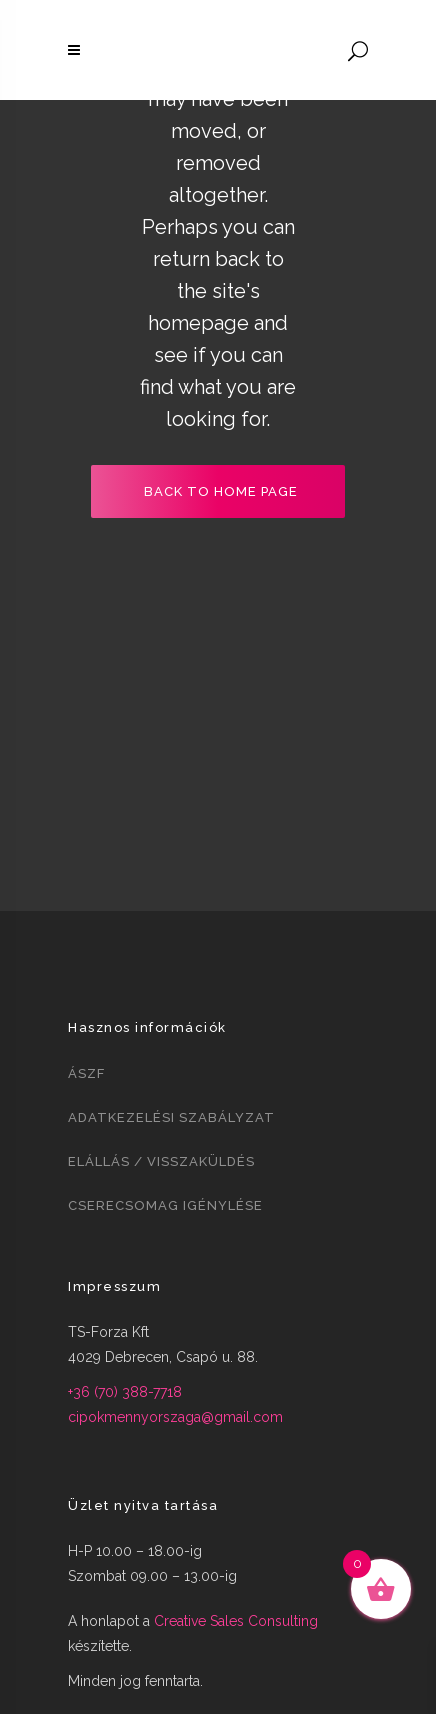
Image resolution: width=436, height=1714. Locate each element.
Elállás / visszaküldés (161, 1161)
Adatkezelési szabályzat (171, 1117)
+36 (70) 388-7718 (125, 1392)
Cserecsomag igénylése (165, 1205)
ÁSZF (86, 1073)
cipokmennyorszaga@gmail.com (175, 1417)
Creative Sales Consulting (236, 1621)
